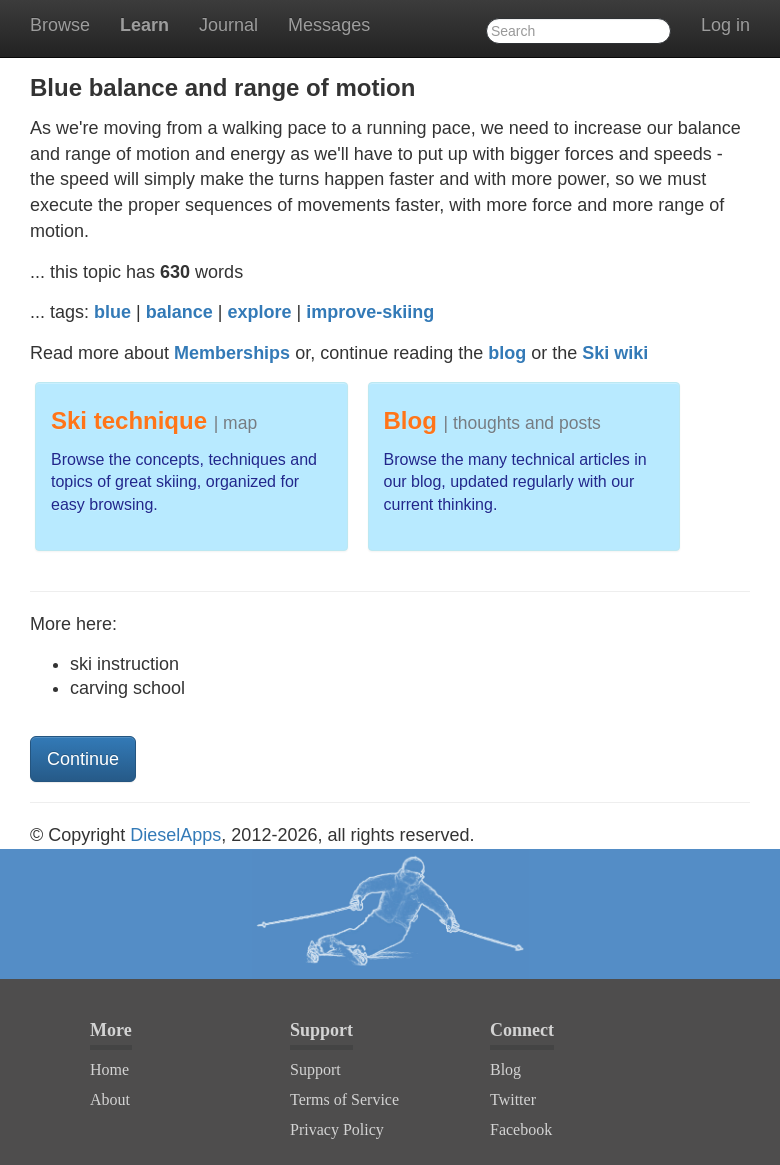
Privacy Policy (337, 1129)
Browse (60, 25)
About (110, 1099)
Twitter (513, 1099)
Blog (505, 1069)
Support (315, 1069)
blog (507, 353)
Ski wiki (615, 353)
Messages (329, 25)
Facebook (521, 1129)
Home (109, 1069)
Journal (228, 25)
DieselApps (175, 835)
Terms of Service (344, 1099)
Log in (725, 25)
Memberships (232, 353)
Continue (83, 759)
